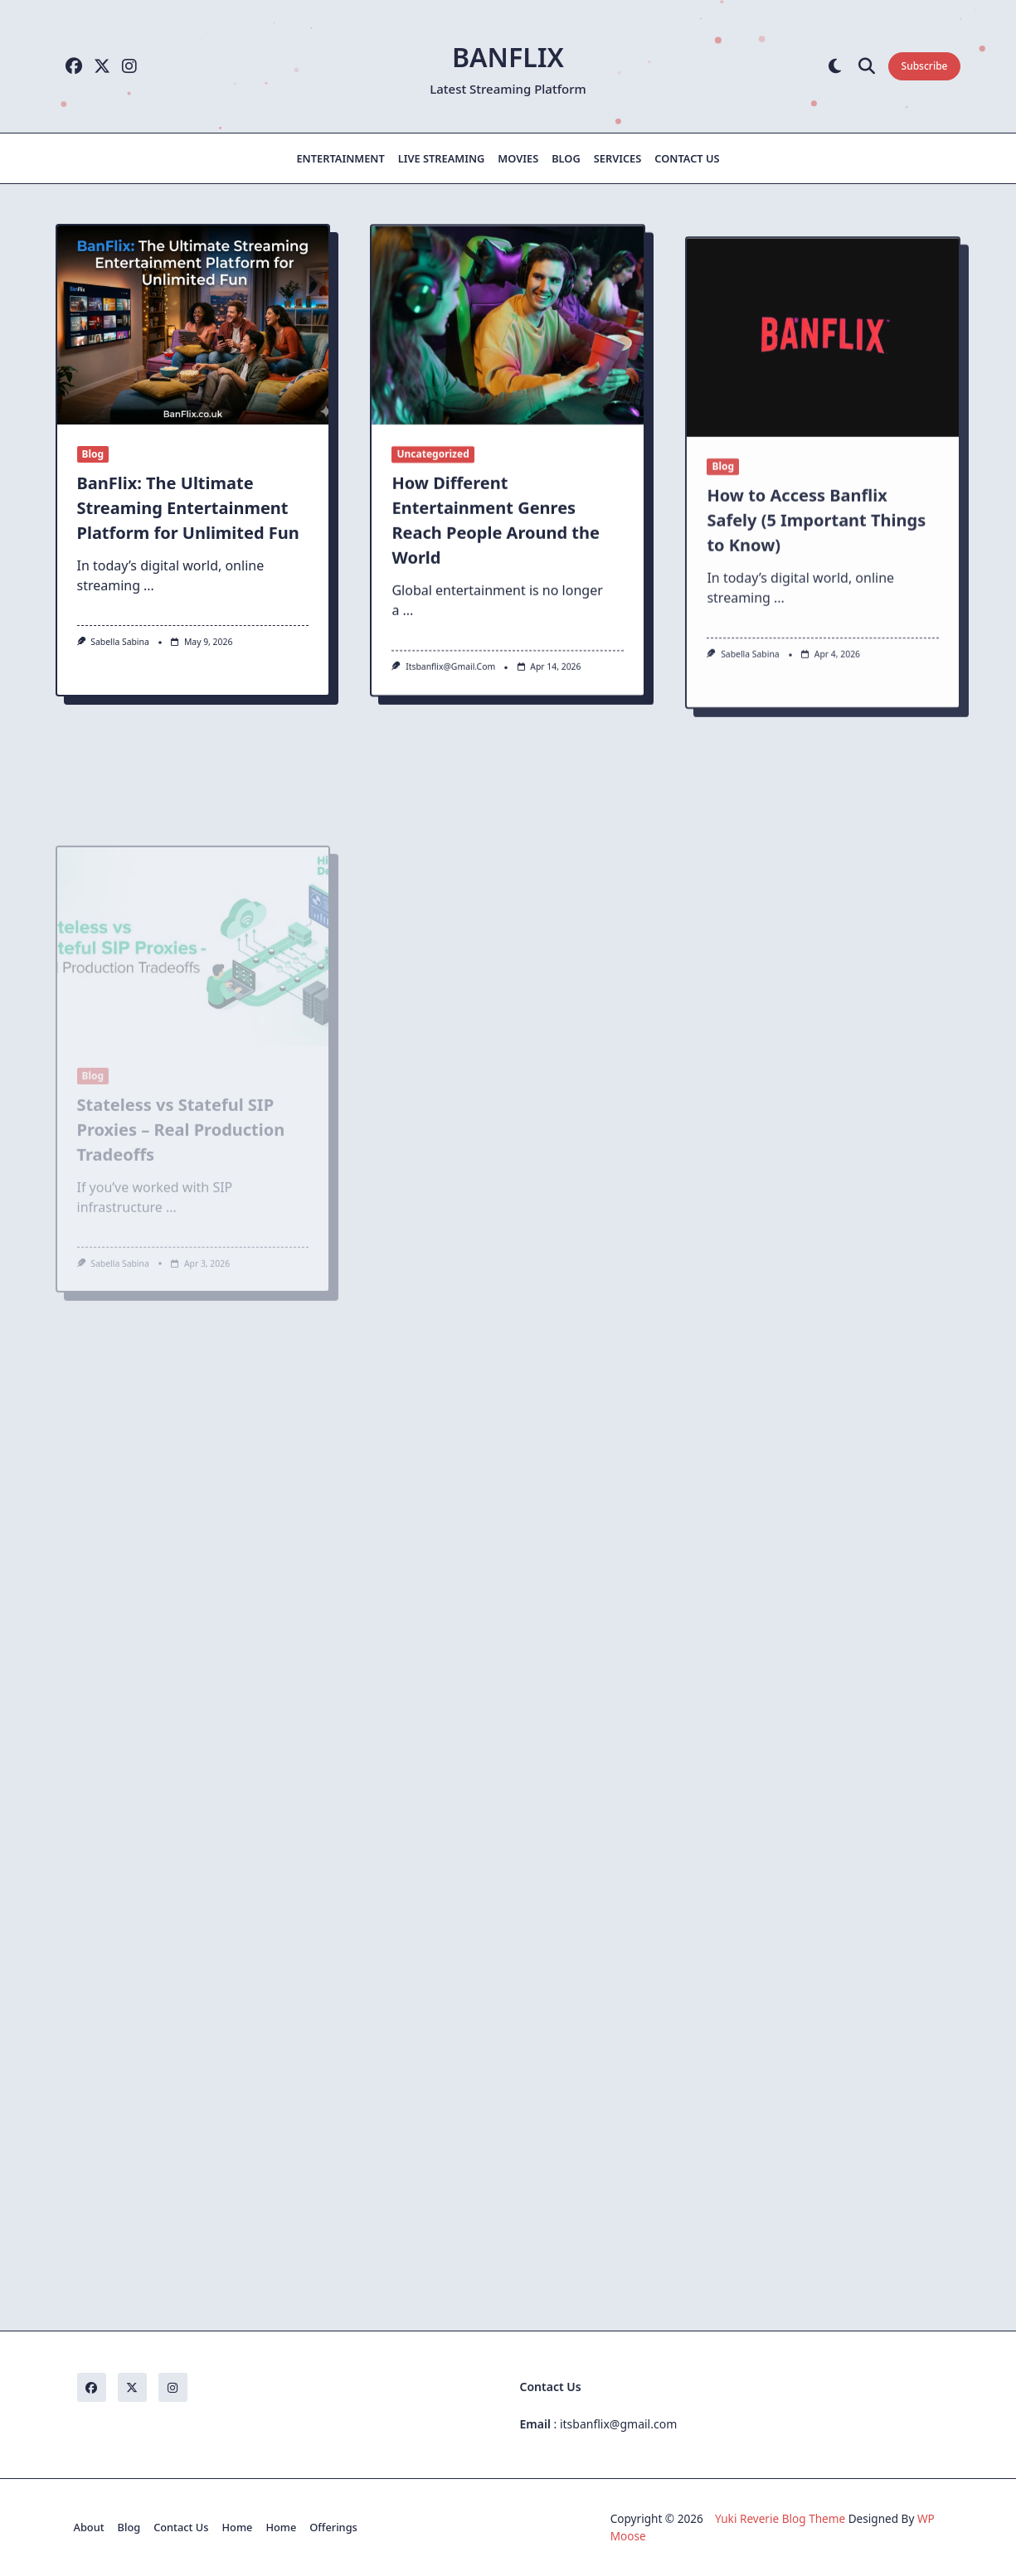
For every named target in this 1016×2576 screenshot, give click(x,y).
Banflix (508, 57)
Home (237, 2527)
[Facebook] (74, 66)
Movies (518, 158)
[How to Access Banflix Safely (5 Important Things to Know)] (823, 434)
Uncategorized (432, 466)
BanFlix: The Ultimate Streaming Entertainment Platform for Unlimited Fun (188, 508)
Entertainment (340, 158)
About (89, 2527)
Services (618, 158)
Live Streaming (441, 158)
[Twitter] (102, 66)
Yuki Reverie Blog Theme (780, 2518)
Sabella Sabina (119, 642)
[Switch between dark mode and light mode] (834, 66)
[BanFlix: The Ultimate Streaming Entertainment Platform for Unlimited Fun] (193, 325)
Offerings (333, 2527)
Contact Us (686, 158)
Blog (566, 158)
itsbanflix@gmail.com (450, 679)
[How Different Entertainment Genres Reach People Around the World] (508, 337)
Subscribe (925, 66)
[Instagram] (129, 66)
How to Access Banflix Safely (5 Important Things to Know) (816, 617)
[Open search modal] (866, 66)
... (148, 585)
